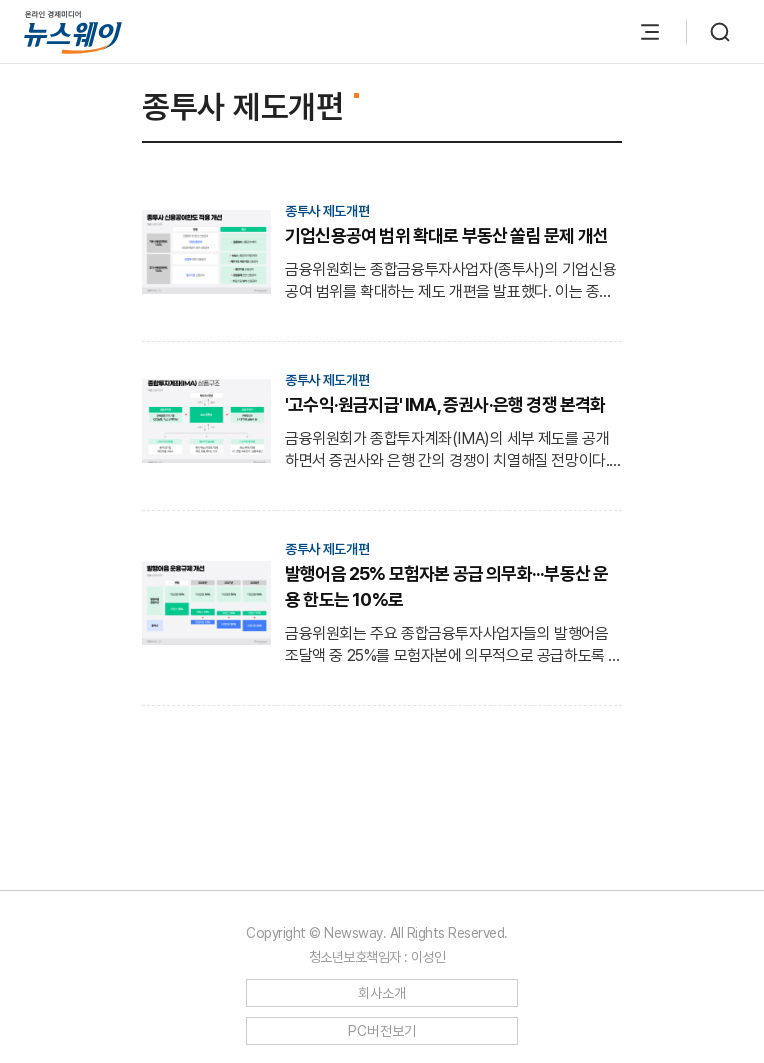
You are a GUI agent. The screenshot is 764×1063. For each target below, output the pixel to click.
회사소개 (382, 993)
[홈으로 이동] (73, 31)
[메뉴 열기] (650, 32)
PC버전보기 (382, 1031)
